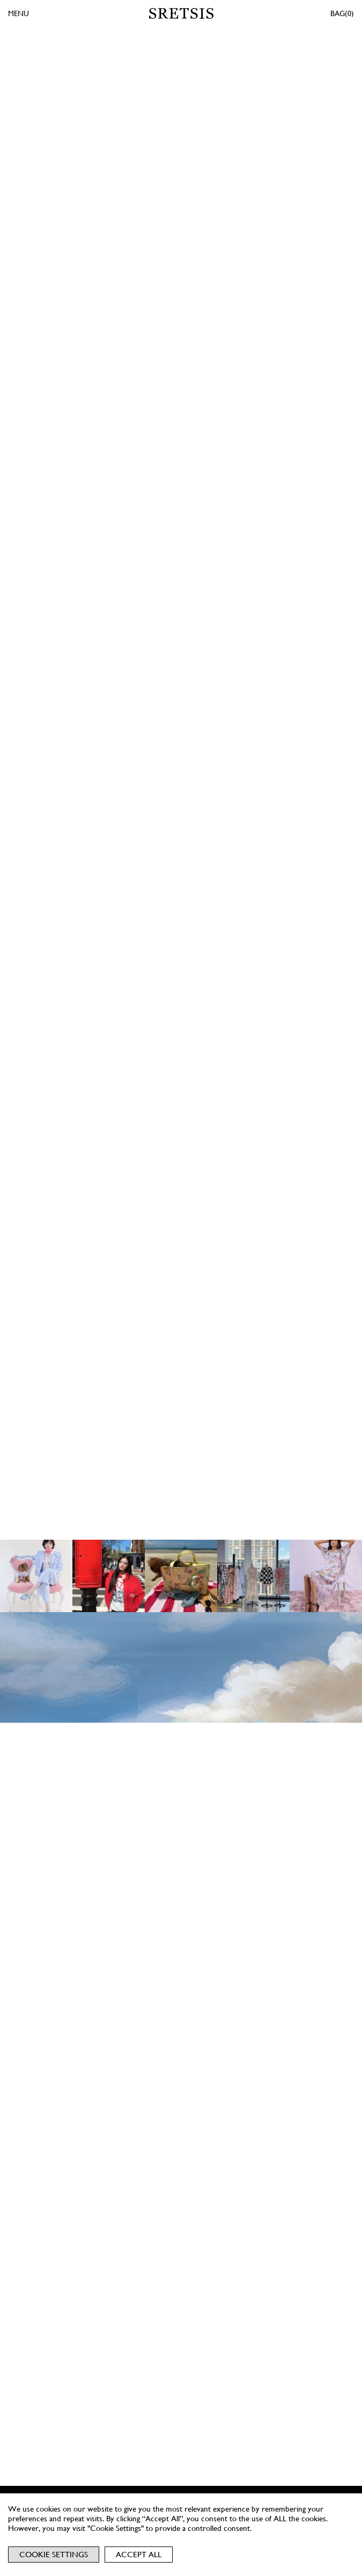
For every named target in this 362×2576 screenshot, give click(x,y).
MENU (18, 13)
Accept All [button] (138, 2554)
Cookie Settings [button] (53, 2554)
